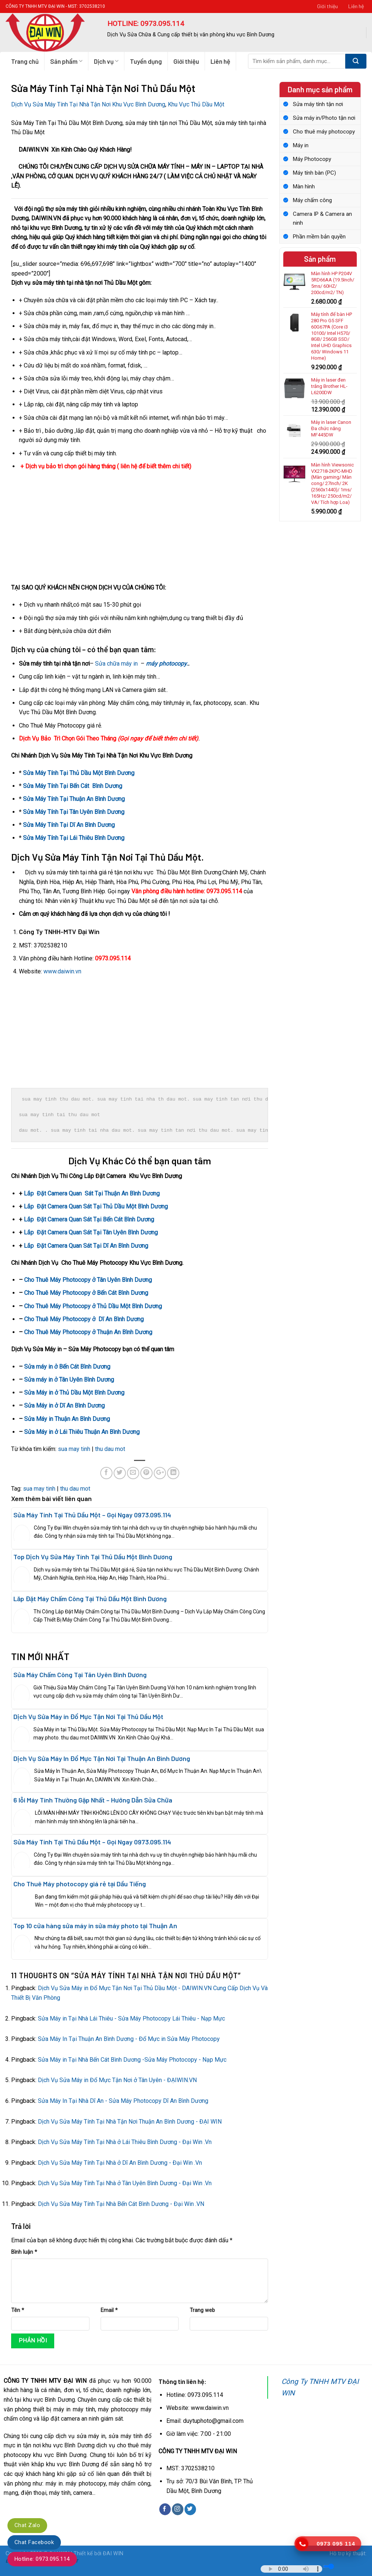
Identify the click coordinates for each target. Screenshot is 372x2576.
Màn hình (304, 186)
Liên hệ (356, 6)
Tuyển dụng (146, 61)
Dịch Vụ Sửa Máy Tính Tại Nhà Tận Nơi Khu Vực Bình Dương (88, 104)
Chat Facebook (34, 2542)
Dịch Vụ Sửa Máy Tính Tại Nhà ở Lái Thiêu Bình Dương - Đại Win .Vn (125, 2141)
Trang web (202, 2310)
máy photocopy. (167, 663)
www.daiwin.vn (62, 971)
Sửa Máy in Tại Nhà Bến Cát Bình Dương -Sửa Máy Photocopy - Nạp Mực (132, 2059)
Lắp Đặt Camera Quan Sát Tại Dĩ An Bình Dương (86, 1245)
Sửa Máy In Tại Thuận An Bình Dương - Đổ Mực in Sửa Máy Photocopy (129, 2038)
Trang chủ (25, 61)
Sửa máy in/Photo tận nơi (324, 118)
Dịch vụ (106, 61)
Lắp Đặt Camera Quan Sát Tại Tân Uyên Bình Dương (91, 1232)
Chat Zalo (27, 2525)
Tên (17, 2310)
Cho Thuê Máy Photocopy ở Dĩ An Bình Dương (84, 1319)
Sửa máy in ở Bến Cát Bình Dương (67, 1366)
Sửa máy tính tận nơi (318, 104)
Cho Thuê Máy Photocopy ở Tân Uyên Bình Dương (88, 1279)
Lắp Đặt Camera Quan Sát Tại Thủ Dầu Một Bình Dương (96, 1206)
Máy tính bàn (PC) (314, 172)
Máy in (301, 145)
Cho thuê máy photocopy (324, 131)
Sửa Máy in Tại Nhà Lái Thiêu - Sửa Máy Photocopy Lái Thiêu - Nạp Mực (131, 2018)
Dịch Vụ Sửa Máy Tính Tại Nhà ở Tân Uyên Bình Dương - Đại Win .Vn (125, 2183)
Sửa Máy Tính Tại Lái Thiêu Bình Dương (73, 837)
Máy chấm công (312, 200)
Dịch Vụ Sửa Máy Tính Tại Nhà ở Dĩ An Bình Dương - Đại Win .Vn (120, 2162)
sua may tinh (74, 1448)
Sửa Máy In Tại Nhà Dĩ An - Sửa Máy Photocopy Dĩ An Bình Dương (123, 2100)
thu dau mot (110, 1448)
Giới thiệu (327, 6)
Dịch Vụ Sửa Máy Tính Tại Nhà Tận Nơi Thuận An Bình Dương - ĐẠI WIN (130, 2121)
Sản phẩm (66, 61)
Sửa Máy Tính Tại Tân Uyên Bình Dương (73, 811)
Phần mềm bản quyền (319, 236)
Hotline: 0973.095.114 (42, 2559)
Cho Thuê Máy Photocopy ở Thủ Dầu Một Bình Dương (93, 1306)
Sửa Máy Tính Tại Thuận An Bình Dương (74, 798)
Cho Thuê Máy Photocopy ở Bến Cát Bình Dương (86, 1292)
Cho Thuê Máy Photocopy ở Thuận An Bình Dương (88, 1332)
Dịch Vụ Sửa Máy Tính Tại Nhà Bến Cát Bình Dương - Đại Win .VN (121, 2203)
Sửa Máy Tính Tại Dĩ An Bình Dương (69, 824)
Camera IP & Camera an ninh (322, 218)
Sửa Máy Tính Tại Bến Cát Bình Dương (72, 785)
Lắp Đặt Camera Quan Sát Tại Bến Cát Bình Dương (89, 1219)
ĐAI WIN (113, 2553)
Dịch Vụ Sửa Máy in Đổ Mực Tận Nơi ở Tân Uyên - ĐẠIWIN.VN (117, 2080)
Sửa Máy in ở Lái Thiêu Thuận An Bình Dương (82, 1431)
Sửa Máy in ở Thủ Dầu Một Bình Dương (74, 1392)
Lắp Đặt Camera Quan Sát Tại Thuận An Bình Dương (92, 1193)
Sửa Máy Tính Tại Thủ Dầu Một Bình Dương (78, 772)
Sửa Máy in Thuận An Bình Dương (67, 1418)
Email (109, 2310)
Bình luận (24, 2252)
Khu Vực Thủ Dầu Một (196, 104)
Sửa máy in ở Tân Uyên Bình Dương (69, 1379)
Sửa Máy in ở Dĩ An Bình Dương (64, 1405)
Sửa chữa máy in (116, 663)
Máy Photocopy (312, 159)
